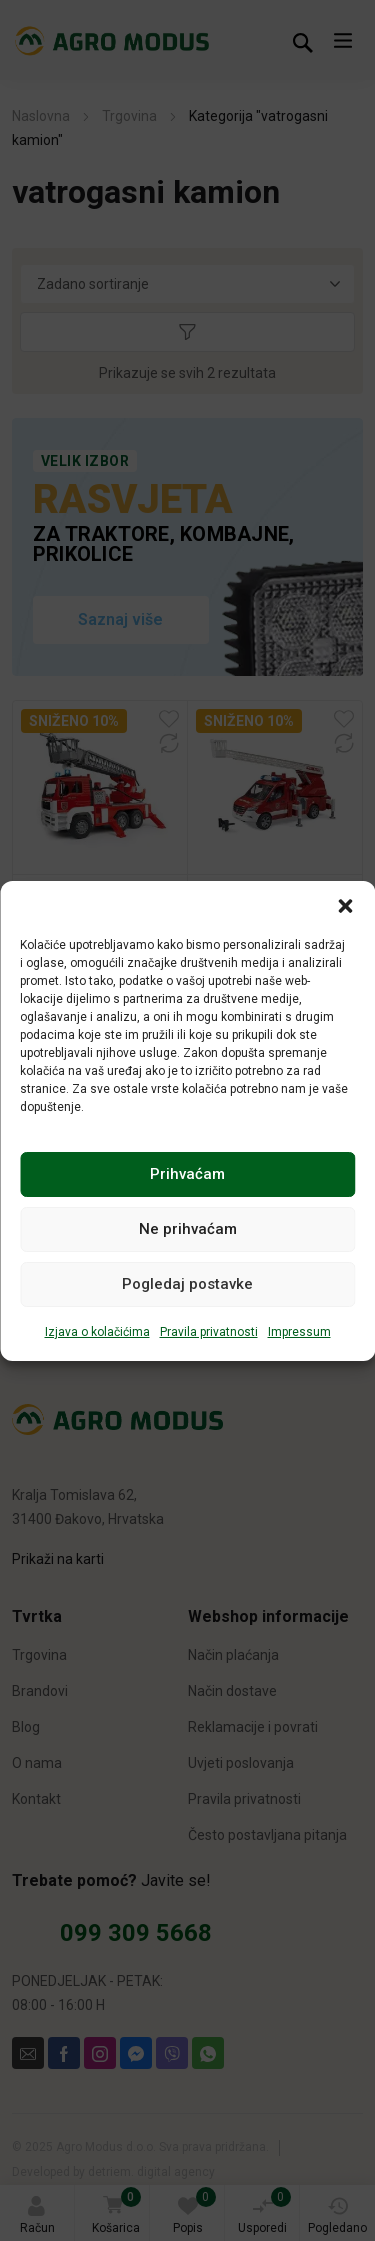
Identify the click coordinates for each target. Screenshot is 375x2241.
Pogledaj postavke (187, 1284)
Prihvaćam (187, 1174)
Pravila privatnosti (209, 1332)
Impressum (299, 1332)
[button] (345, 906)
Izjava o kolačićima (97, 1332)
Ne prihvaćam (188, 1229)
